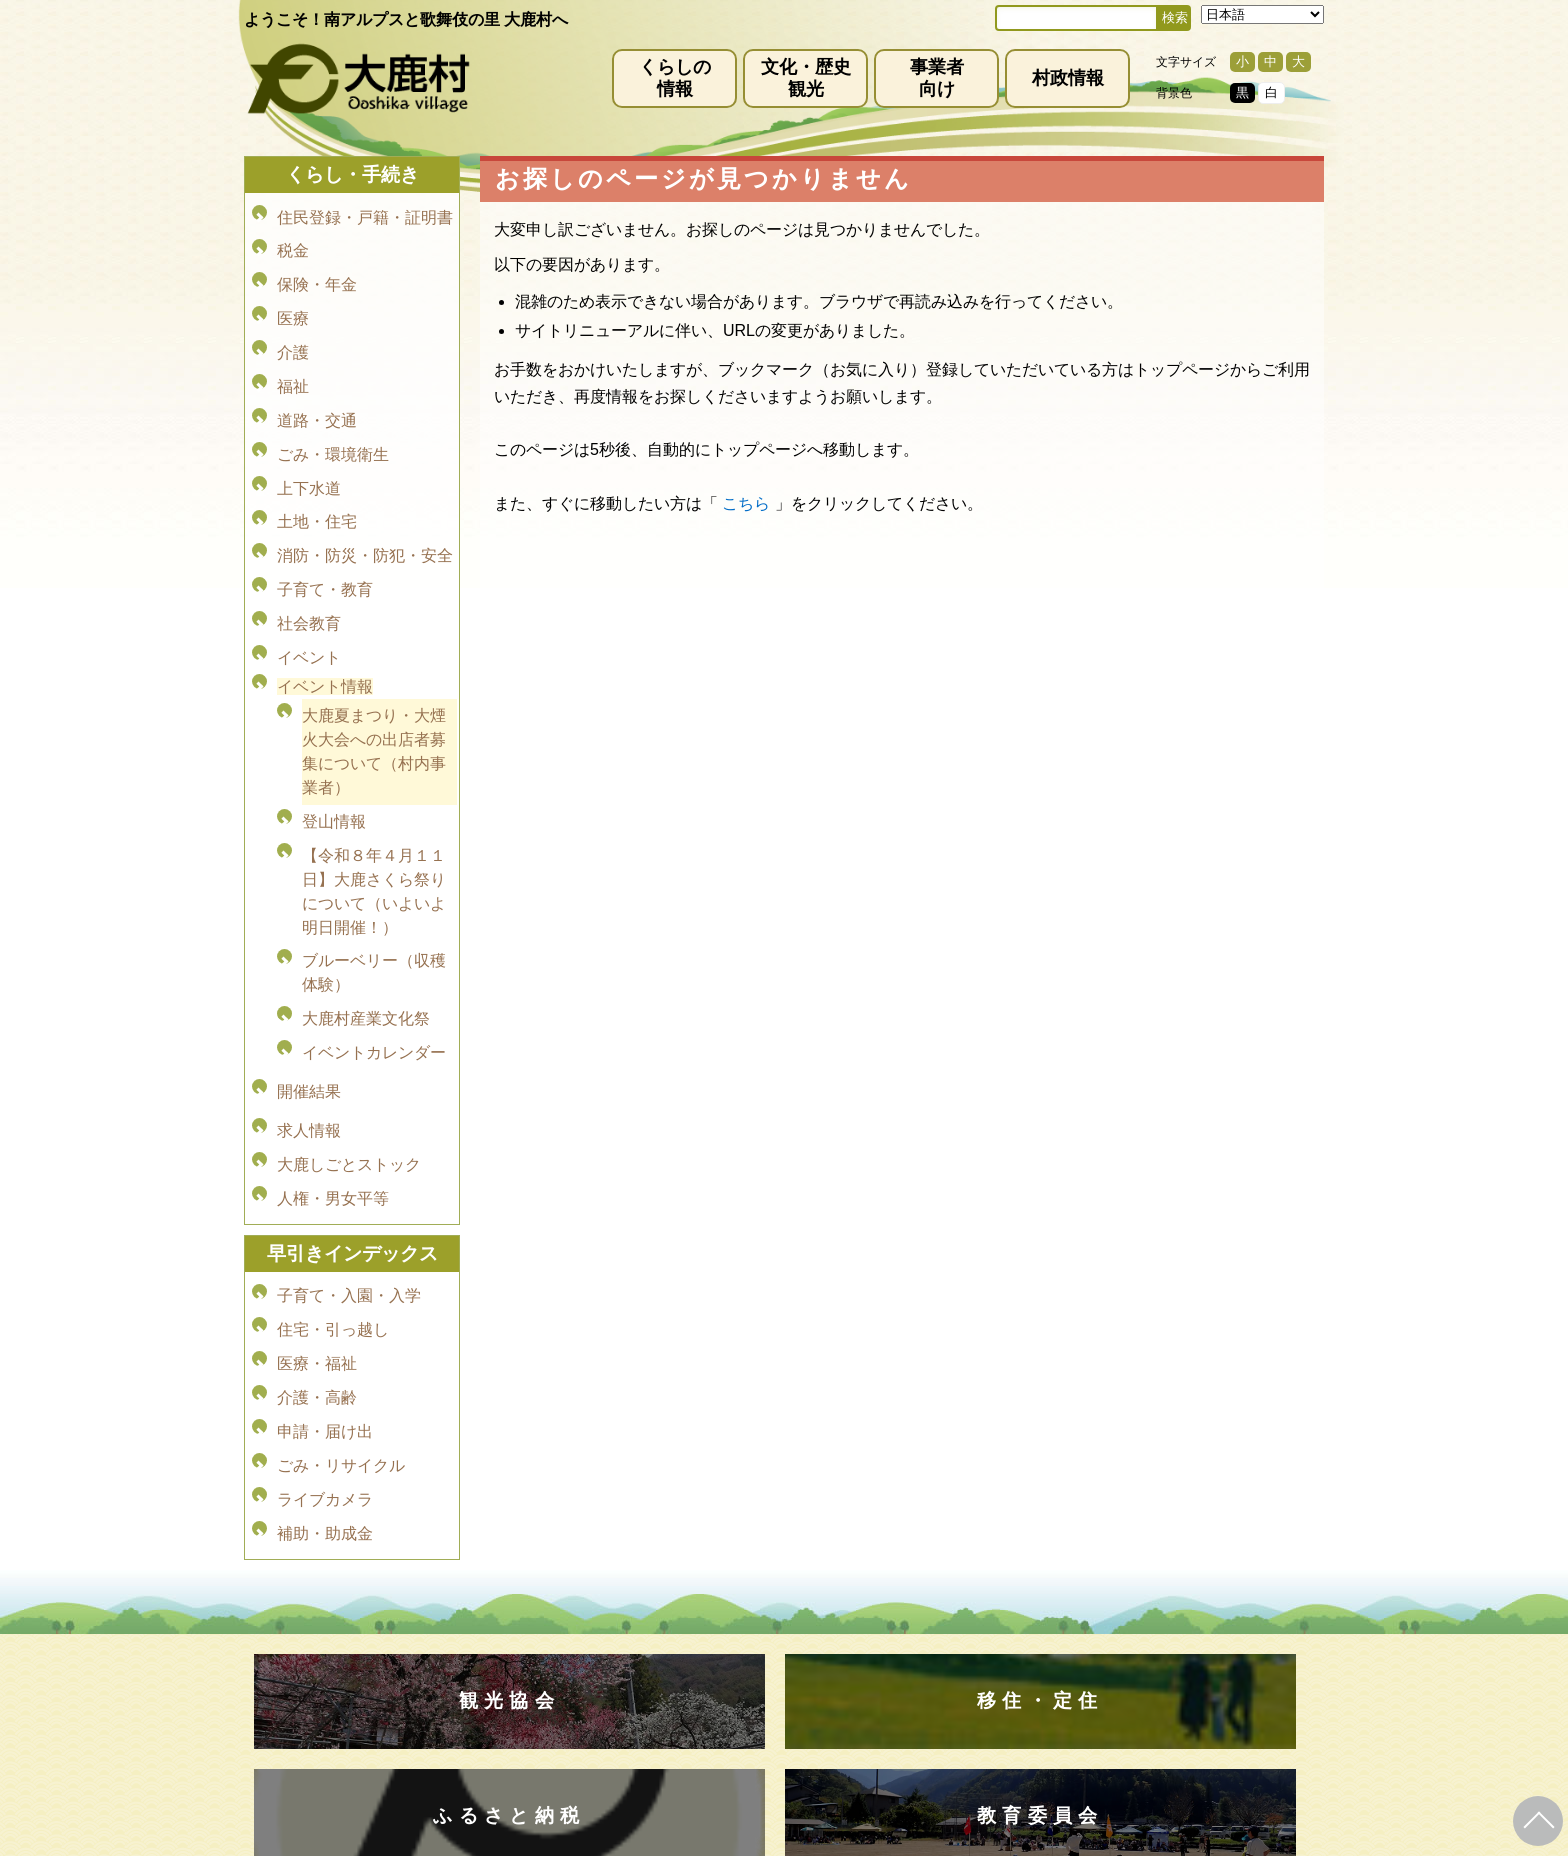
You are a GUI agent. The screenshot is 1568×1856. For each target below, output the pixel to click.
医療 (293, 298)
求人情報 (309, 998)
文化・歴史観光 (806, 78)
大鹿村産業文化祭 (366, 910)
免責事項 (550, 1599)
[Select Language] (1262, 14)
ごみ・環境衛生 (333, 410)
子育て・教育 (325, 522)
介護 (293, 326)
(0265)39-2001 (807, 1656)
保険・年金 (317, 270)
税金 (293, 242)
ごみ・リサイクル (341, 1286)
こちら (746, 503)
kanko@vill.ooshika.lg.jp (993, 1673)
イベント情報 (325, 604)
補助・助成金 (325, 1342)
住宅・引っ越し (333, 1174)
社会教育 (309, 550)
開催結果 (309, 968)
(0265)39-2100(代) (847, 1732)
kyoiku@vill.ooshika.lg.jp (695, 1749)
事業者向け (937, 78)
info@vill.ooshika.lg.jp (676, 1673)
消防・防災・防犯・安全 (365, 494)
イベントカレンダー (374, 938)
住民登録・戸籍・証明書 (365, 214)
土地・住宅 (317, 466)
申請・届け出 (325, 1258)
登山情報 (334, 730)
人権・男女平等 (333, 1054)
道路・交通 (317, 382)
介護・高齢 (317, 1230)
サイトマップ (816, 1599)
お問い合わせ (1012, 1599)
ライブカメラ (325, 1314)
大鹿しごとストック (349, 1026)
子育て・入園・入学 (349, 1146)
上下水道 (309, 438)
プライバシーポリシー (676, 1599)
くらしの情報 (675, 78)
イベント (309, 578)
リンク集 (914, 1599)
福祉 (293, 354)
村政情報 (1068, 78)
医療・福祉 (317, 1202)
